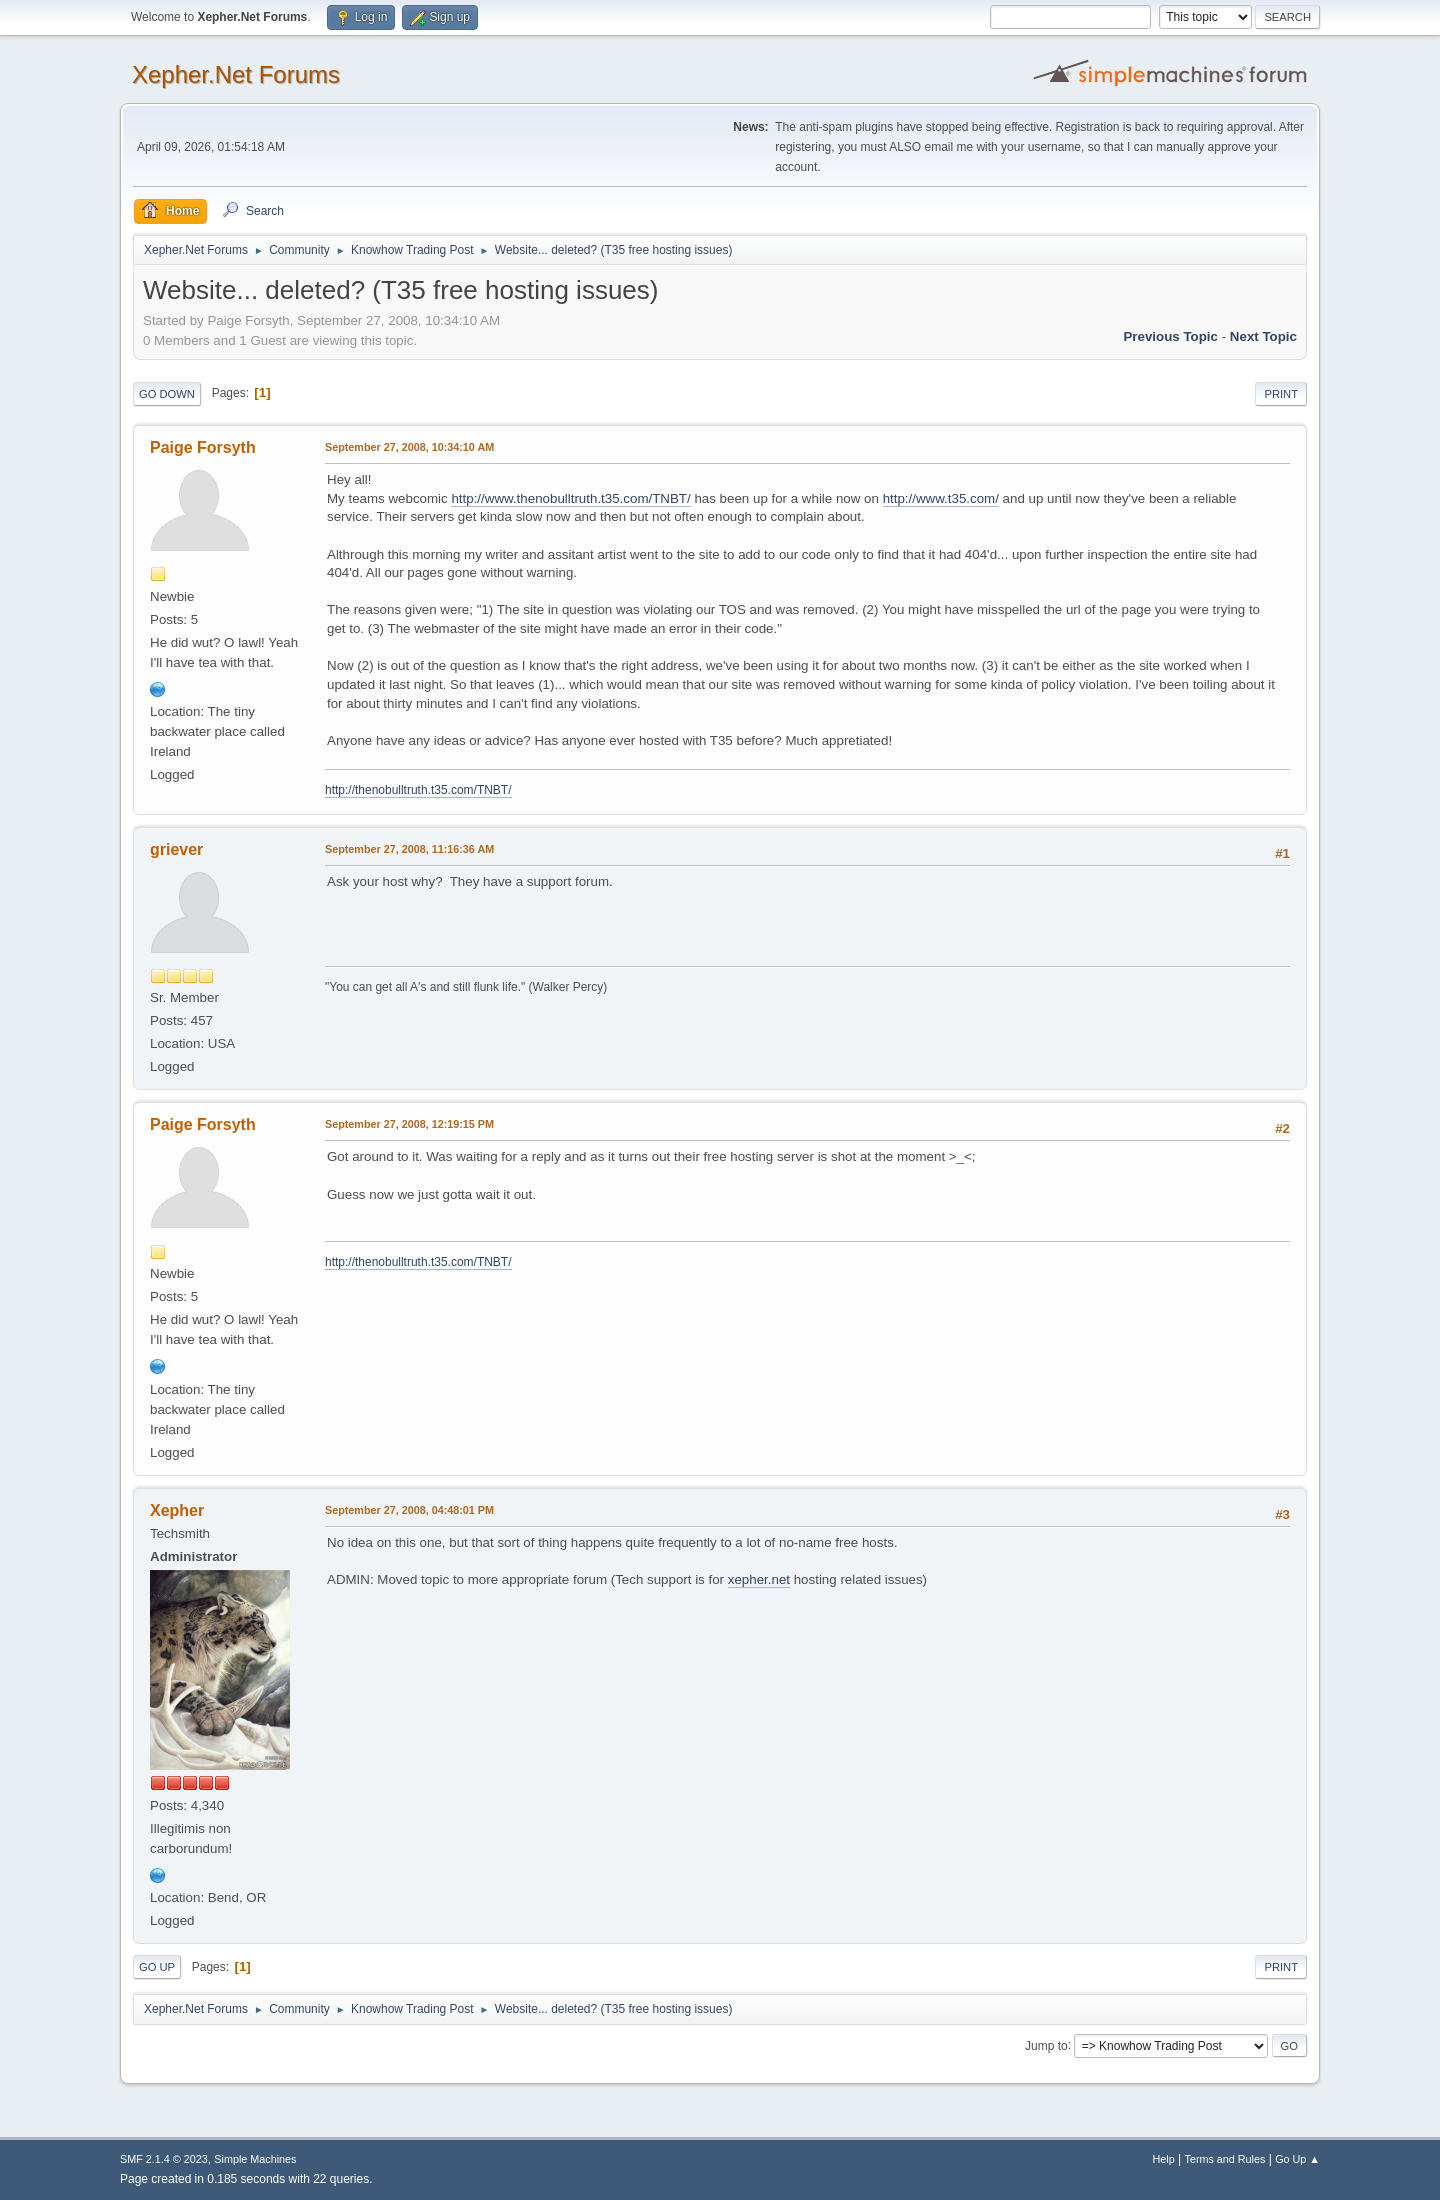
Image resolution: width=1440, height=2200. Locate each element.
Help (1164, 2159)
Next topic (1263, 336)
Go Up (157, 1967)
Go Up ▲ (1297, 2159)
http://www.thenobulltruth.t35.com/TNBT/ (570, 498)
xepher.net (759, 1579)
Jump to (1046, 2045)
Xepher (177, 1510)
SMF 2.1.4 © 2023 (164, 2159)
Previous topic (1170, 336)
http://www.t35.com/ (941, 498)
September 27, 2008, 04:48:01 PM (409, 1510)
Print (1281, 394)
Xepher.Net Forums (236, 74)
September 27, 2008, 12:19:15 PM (409, 1124)
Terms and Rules (1225, 2159)
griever (176, 849)
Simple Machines (255, 2159)
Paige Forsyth (203, 447)
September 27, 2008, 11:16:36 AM (409, 849)
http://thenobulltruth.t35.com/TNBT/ (418, 790)
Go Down (167, 394)
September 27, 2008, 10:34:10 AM (409, 447)
